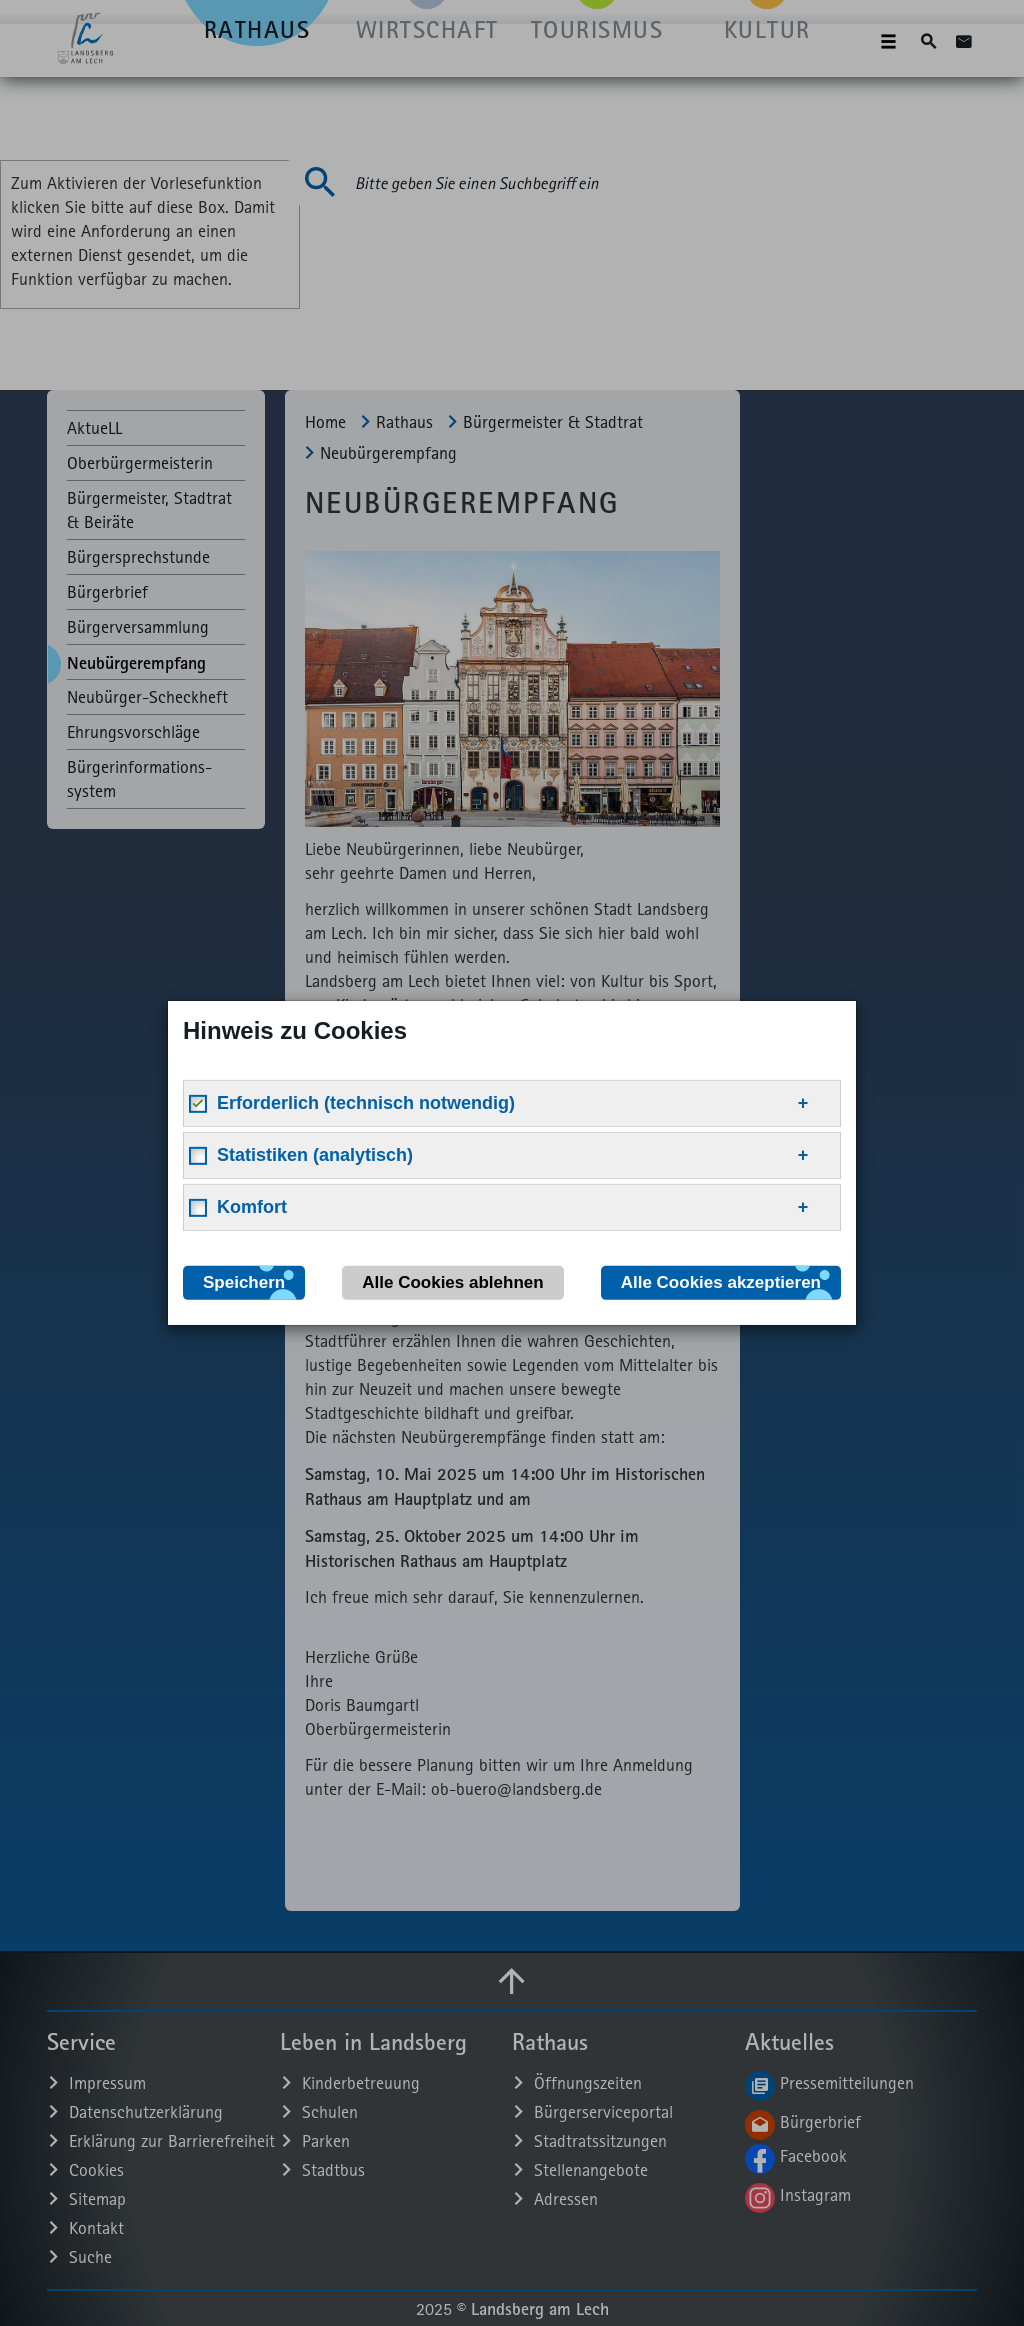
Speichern (244, 1282)
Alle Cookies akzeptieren (721, 1282)
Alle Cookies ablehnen (452, 1282)
